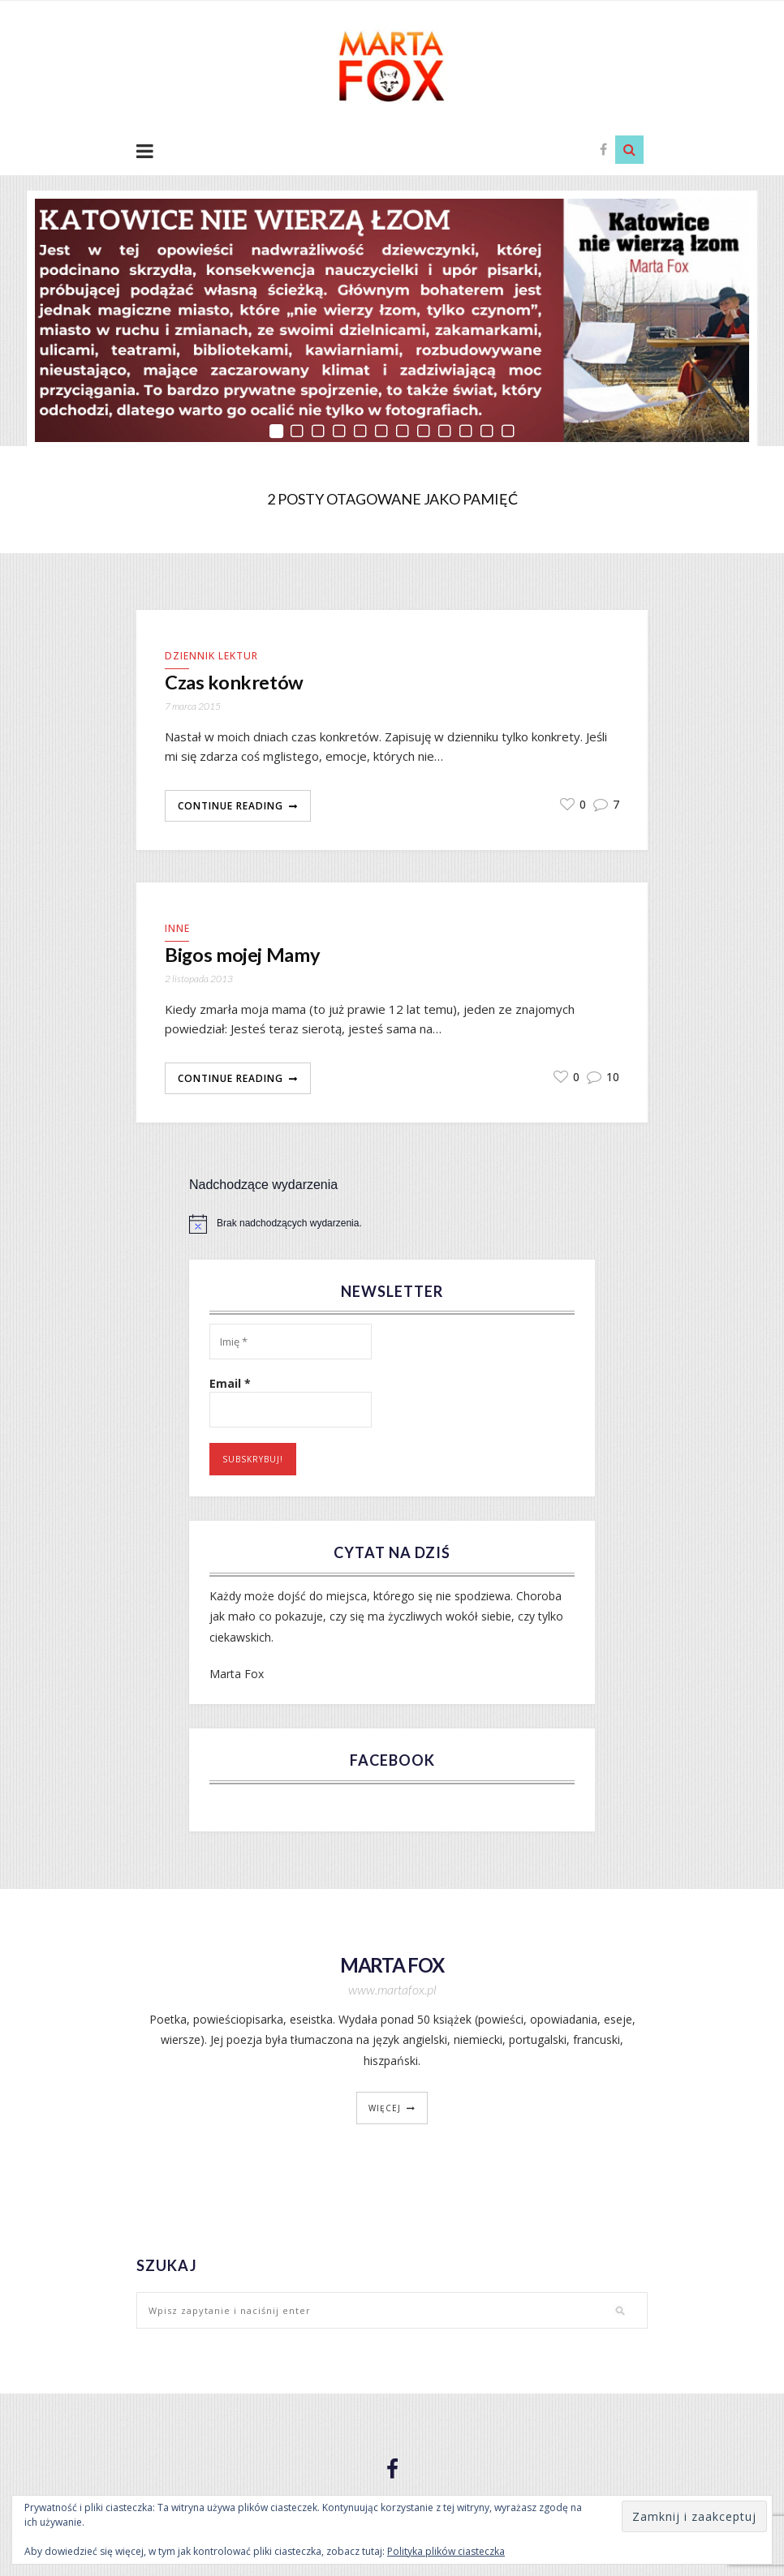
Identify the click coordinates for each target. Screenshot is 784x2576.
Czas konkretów (238, 683)
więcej (384, 2110)
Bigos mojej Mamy (246, 957)
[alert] (392, 1225)
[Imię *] (290, 1344)
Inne (177, 929)
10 (603, 1078)
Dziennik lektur (211, 656)
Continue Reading (230, 807)
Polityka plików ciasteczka (446, 2551)
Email (230, 1385)
